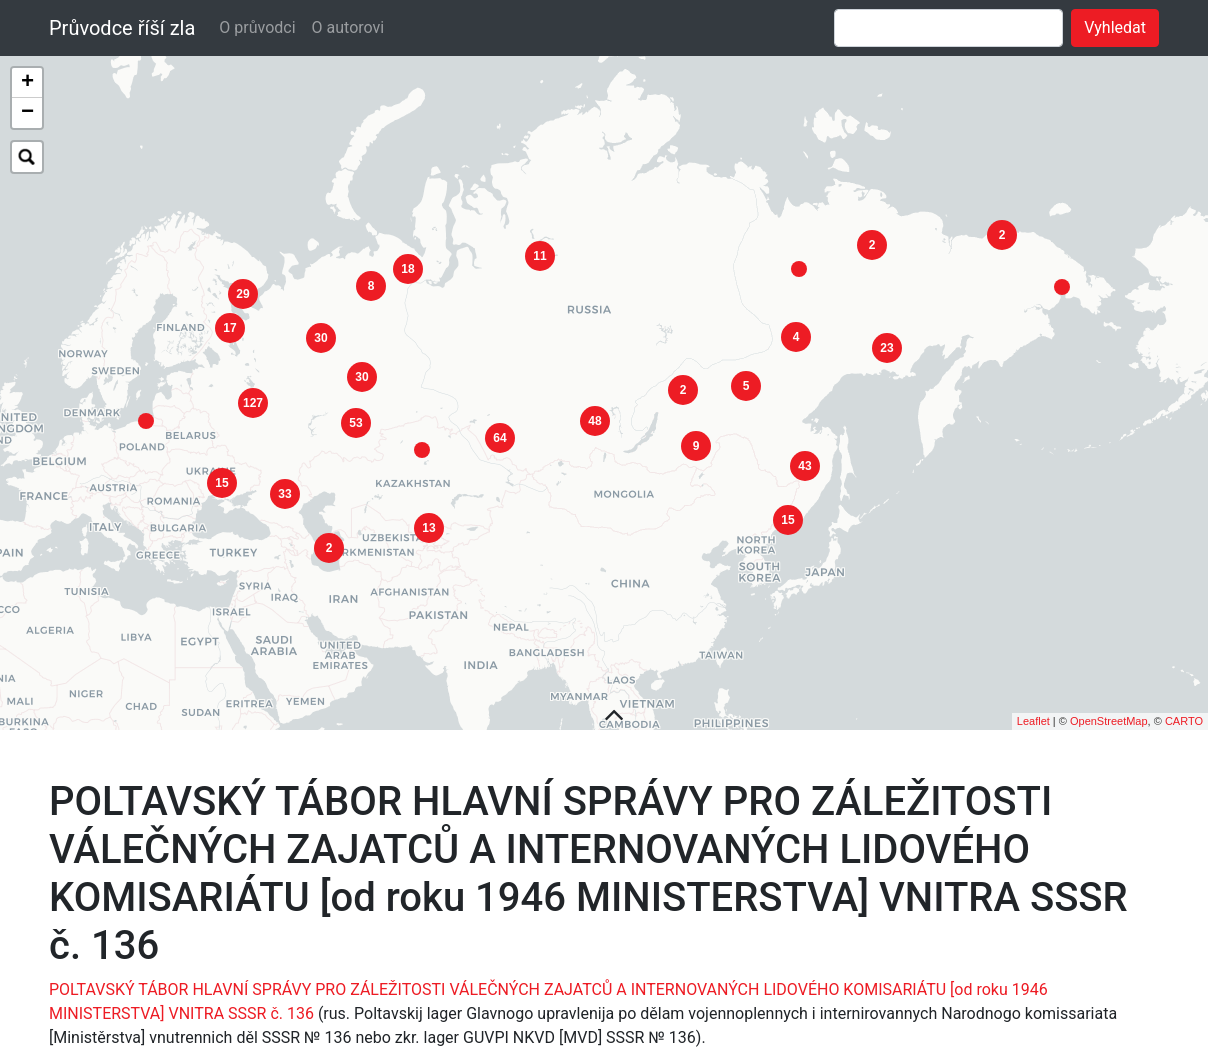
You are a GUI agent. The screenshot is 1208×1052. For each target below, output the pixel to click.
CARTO (1184, 690)
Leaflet (1033, 690)
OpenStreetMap (1109, 690)
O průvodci (257, 27)
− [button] (27, 113)
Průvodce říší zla (122, 28)
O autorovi (348, 27)
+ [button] (27, 83)
